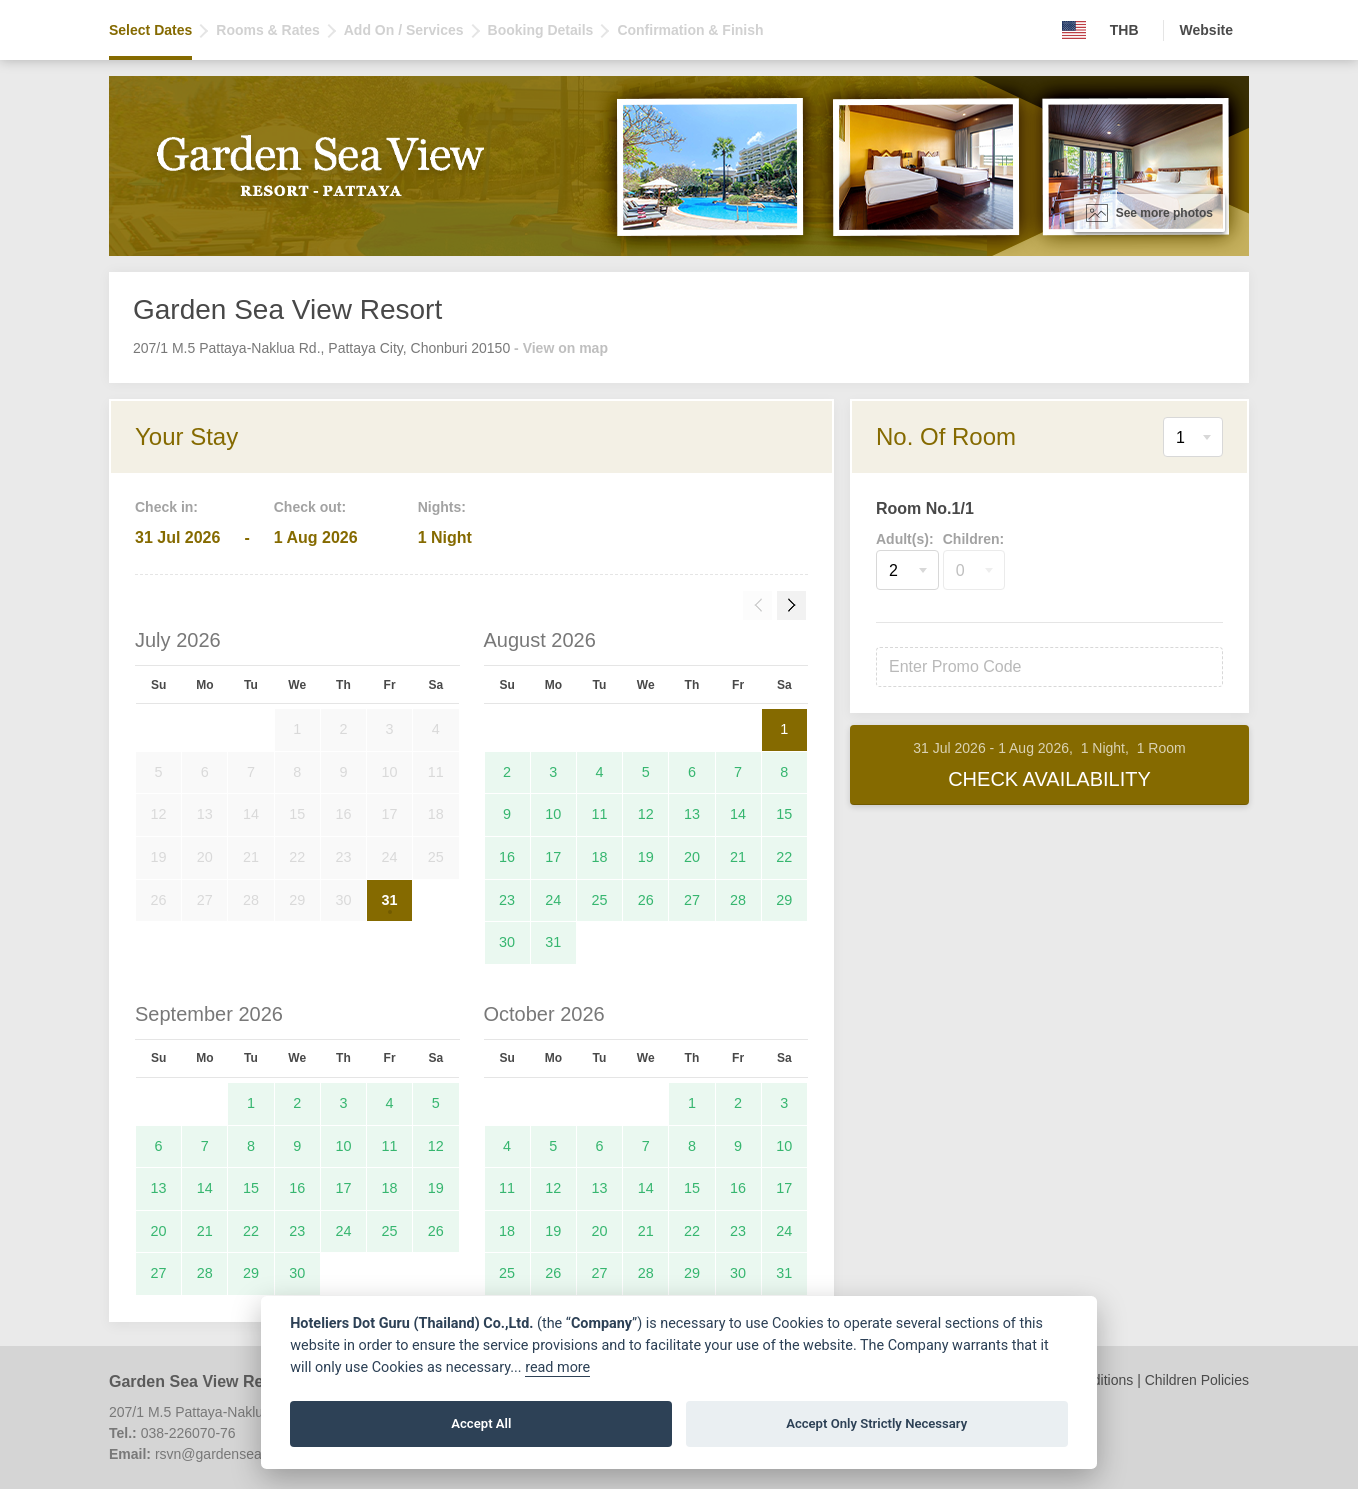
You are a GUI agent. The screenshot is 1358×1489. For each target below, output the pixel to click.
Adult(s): (905, 539)
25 (600, 900)
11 (600, 814)
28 (738, 900)
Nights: (442, 507)
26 (646, 900)
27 (692, 900)
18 (600, 857)
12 (646, 814)
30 (507, 942)
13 (692, 814)
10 (553, 814)
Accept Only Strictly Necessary (876, 1423)
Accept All (481, 1423)
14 (738, 814)
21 (738, 857)
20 (692, 857)
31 (390, 900)
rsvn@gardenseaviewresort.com (255, 1454)
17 (553, 857)
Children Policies (1197, 1380)
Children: (973, 539)
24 (553, 900)
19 (646, 857)
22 (784, 857)
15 (784, 814)
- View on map (561, 348)
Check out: (310, 507)
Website (1206, 30)
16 (507, 857)
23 (507, 900)
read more (557, 1367)
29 (784, 900)
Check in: (166, 507)
